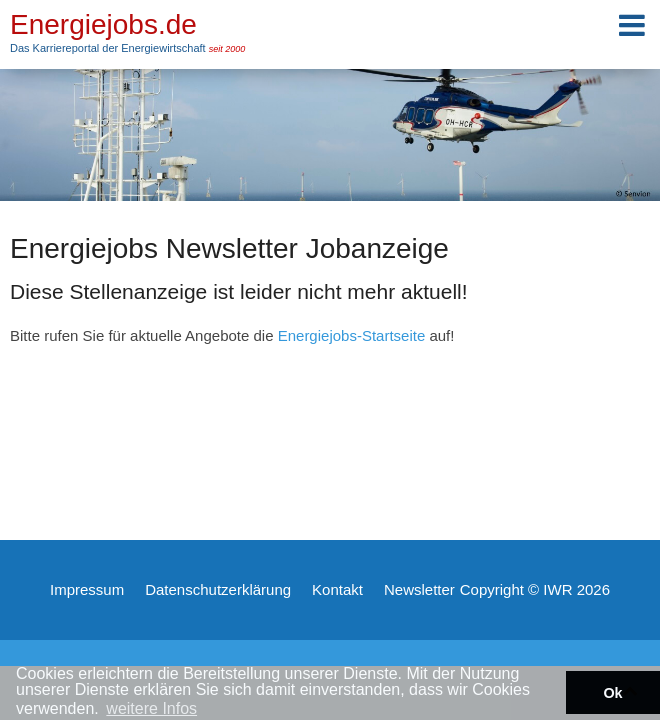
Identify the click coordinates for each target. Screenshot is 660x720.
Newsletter (419, 589)
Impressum (87, 589)
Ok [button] (612, 693)
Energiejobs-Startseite (352, 335)
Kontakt (337, 589)
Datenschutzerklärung (218, 589)
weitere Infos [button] (151, 708)
